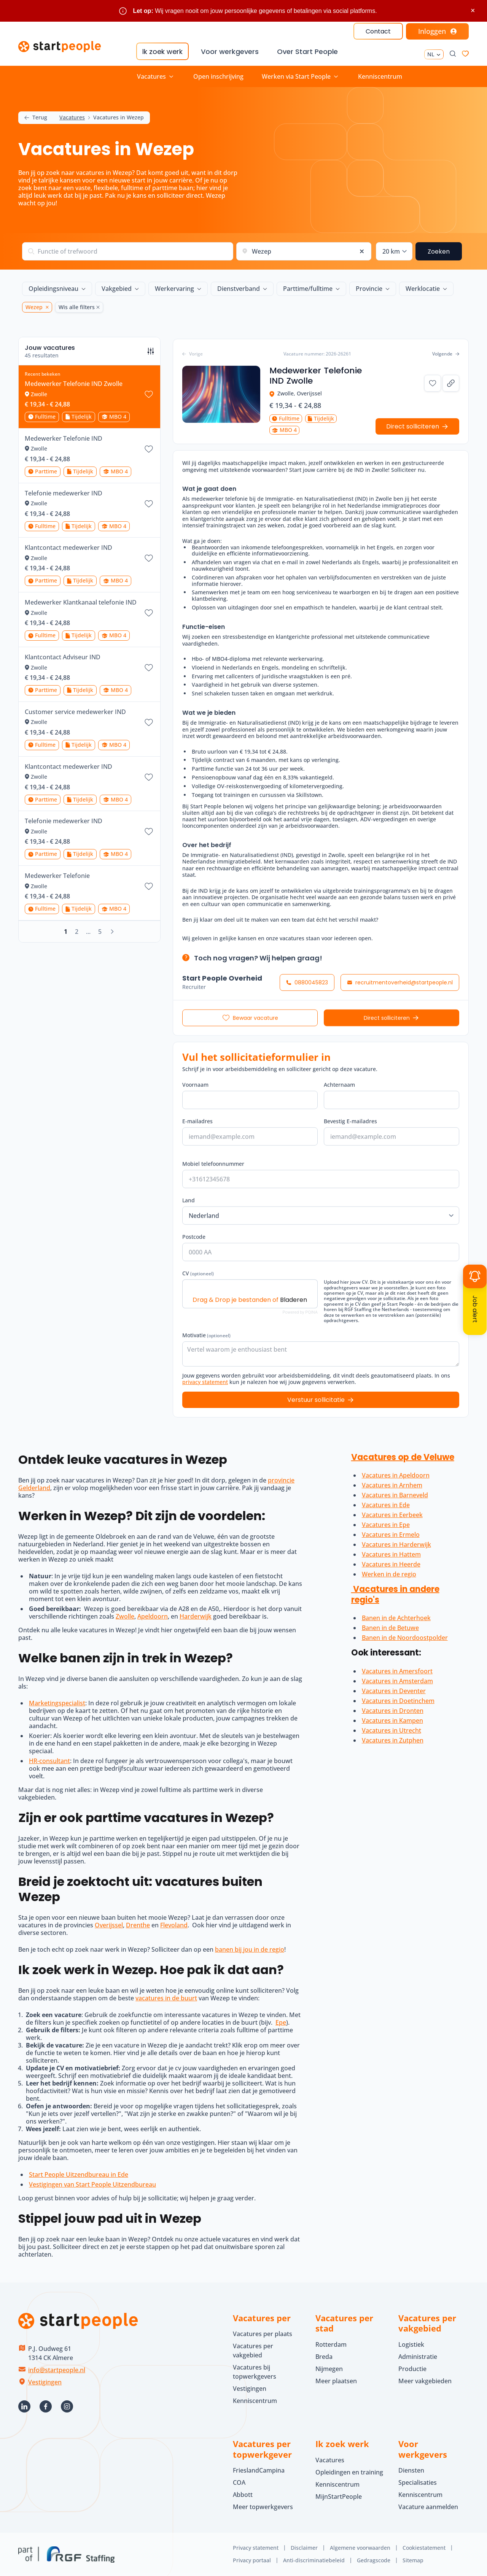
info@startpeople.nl (56, 2370)
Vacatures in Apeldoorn (396, 1475)
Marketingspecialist (57, 1703)
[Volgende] (112, 931)
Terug (35, 117)
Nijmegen (329, 2369)
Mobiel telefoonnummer (213, 1161)
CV (198, 1271)
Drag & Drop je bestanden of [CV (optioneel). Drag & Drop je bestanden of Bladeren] (250, 1298)
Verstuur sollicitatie (316, 1398)
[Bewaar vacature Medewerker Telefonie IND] (148, 449)
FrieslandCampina (259, 2470)
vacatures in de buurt (166, 1998)
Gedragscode (373, 2560)
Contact (378, 31)
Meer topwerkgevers (263, 2507)
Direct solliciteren (387, 1016)
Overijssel (109, 1925)
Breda (324, 2356)
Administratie (417, 2356)
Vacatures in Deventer (394, 1691)
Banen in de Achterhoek (396, 1618)
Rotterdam (331, 2344)
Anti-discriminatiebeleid (314, 2560)
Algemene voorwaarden (360, 2547)
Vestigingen (45, 2382)
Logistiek (411, 2344)
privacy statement (205, 1380)
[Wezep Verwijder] (46, 307)
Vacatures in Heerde (391, 1564)
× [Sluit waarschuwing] (473, 10)
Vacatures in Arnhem (392, 1485)
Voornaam (195, 1082)
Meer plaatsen (336, 2381)
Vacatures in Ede (386, 1505)
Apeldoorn (152, 1616)
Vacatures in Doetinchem (398, 1701)
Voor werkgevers (230, 51)
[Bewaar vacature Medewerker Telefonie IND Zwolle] (148, 394)
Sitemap (413, 2560)
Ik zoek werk (162, 51)
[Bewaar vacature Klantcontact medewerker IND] (148, 558)
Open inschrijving (218, 76)
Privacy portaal (252, 2560)
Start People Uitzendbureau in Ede (78, 2174)
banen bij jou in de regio (249, 1949)
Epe (280, 2022)
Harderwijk (196, 1616)
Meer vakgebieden (425, 2381)
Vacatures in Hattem (391, 1554)
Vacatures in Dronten (392, 1710)
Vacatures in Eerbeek (392, 1515)
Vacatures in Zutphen (392, 1740)
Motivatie (206, 1333)
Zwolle (125, 1616)
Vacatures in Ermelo (391, 1534)
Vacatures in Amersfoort (397, 1671)
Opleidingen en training (349, 2472)
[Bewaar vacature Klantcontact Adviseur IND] (148, 667)
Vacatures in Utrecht (391, 1730)
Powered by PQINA (300, 1310)
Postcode (193, 1234)
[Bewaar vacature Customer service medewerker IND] (148, 722)
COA (239, 2482)
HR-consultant (49, 1761)
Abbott (243, 2494)
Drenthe (138, 1925)
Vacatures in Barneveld (395, 1495)
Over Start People (307, 51)
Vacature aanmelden (428, 2507)
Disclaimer (304, 2547)
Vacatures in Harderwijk (396, 1544)
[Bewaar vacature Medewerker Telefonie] (148, 886)
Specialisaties (417, 2482)
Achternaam (339, 1082)
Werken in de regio (389, 1574)
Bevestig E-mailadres (350, 1119)
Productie (412, 2369)
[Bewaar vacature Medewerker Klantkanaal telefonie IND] (148, 613)
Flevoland (174, 1925)
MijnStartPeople (338, 2496)
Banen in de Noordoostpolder (405, 1637)
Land (188, 1198)
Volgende (445, 352)
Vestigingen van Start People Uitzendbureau (92, 2184)
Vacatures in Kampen (392, 1720)
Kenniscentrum (380, 76)
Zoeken (439, 251)
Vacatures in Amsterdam (397, 1681)
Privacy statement (256, 2547)
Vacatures (72, 117)
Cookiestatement (424, 2547)
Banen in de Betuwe (390, 1628)
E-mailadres (197, 1119)
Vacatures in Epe (386, 1525)
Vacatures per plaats (262, 2334)
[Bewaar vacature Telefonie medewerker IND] (148, 503)
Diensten (411, 2470)
